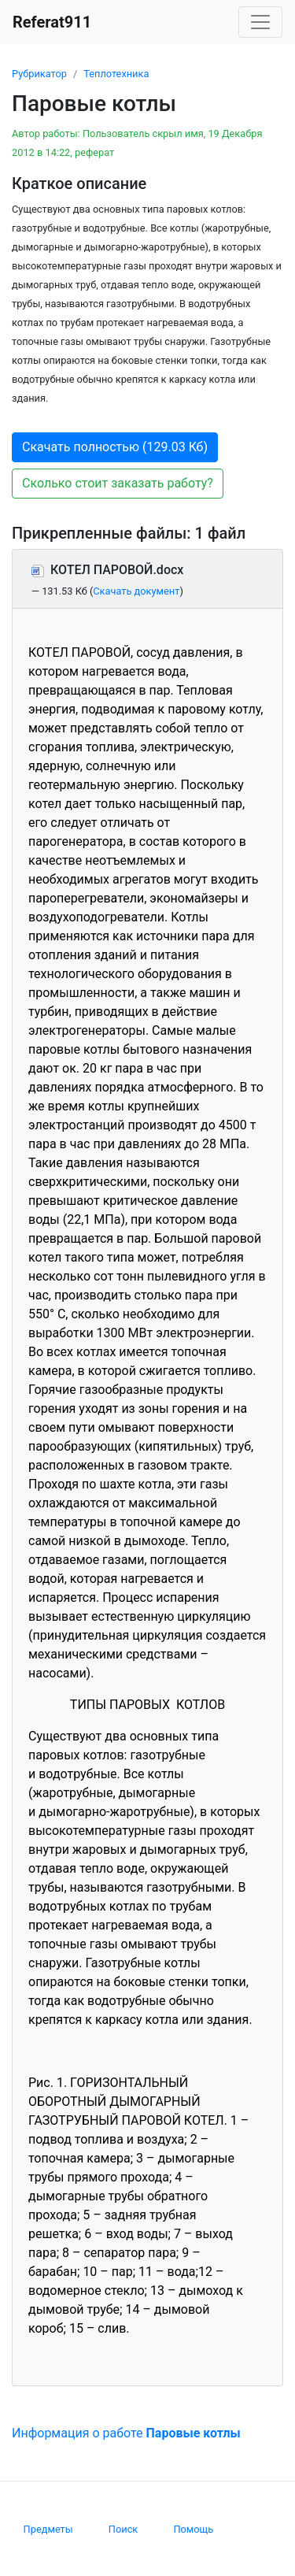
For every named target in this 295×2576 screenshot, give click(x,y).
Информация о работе (126, 2433)
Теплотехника (116, 74)
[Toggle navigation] (260, 22)
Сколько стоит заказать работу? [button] (117, 483)
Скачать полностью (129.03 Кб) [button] (115, 446)
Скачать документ (136, 591)
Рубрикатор (39, 74)
